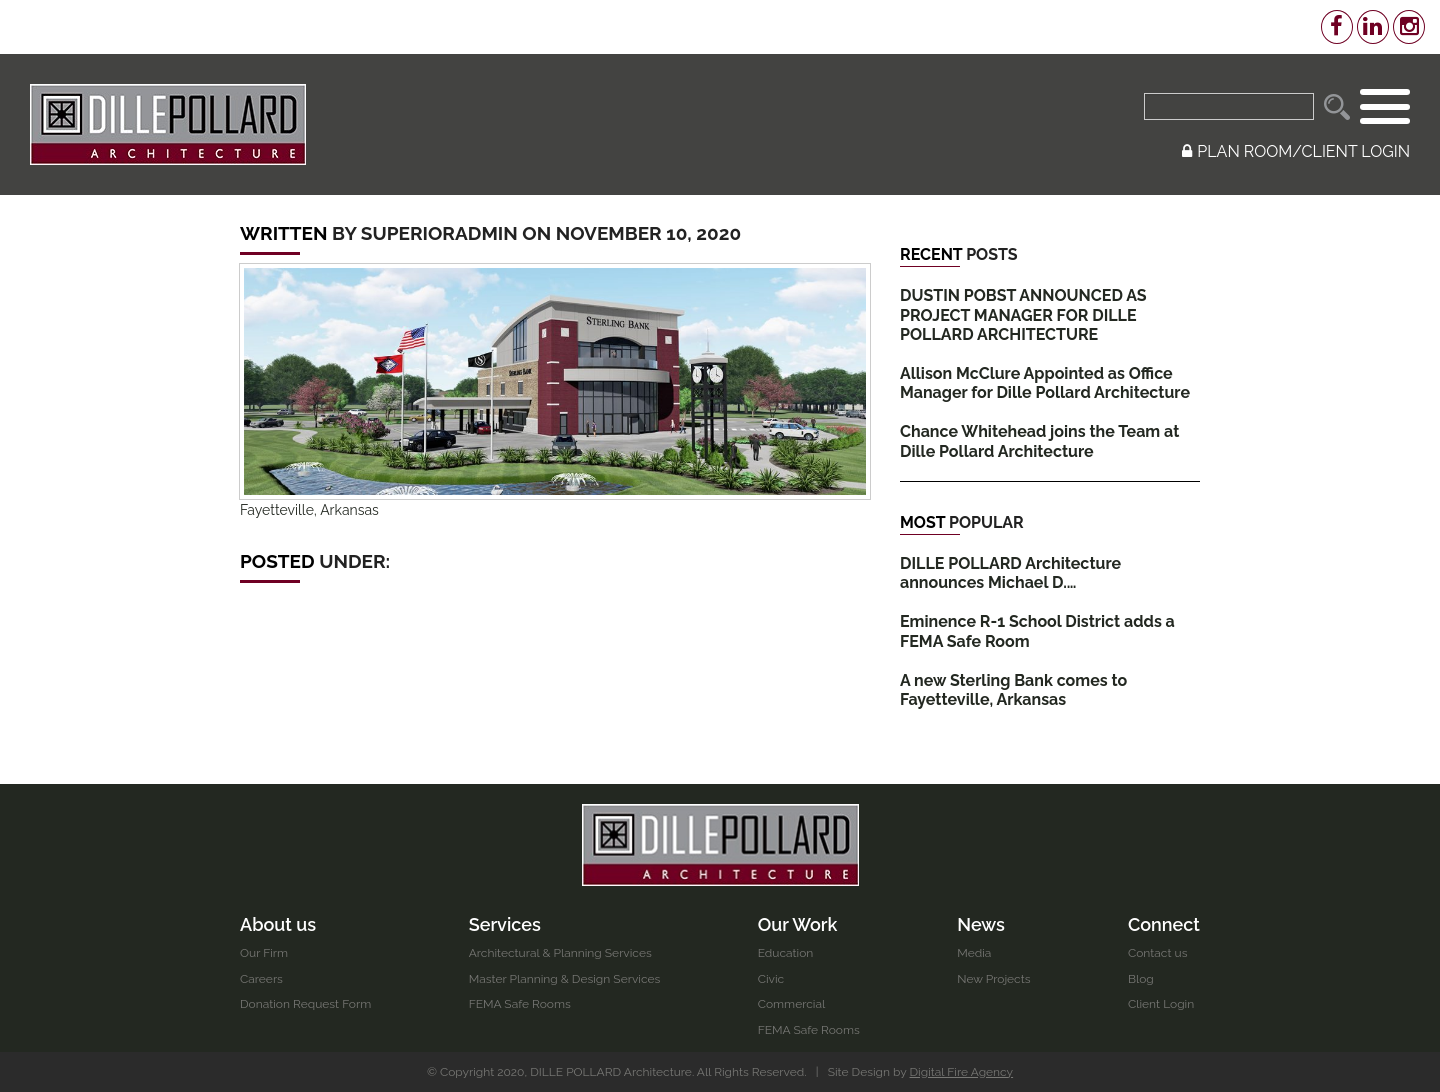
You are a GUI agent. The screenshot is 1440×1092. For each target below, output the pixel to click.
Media (974, 953)
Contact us (1157, 953)
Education (786, 953)
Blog (1141, 979)
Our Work (798, 924)
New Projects (993, 979)
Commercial (792, 1004)
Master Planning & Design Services (565, 979)
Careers (261, 979)
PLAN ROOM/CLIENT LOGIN (1296, 151)
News (981, 924)
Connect (1164, 924)
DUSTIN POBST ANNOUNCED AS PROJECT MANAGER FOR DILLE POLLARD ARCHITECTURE (1023, 314)
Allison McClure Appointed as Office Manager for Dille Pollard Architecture (1045, 383)
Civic (771, 979)
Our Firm (264, 953)
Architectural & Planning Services (560, 953)
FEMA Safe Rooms (520, 1004)
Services (505, 924)
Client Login (1161, 1004)
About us (278, 924)
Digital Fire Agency (962, 1072)
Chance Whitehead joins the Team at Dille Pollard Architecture (1039, 441)
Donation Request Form (305, 1004)
